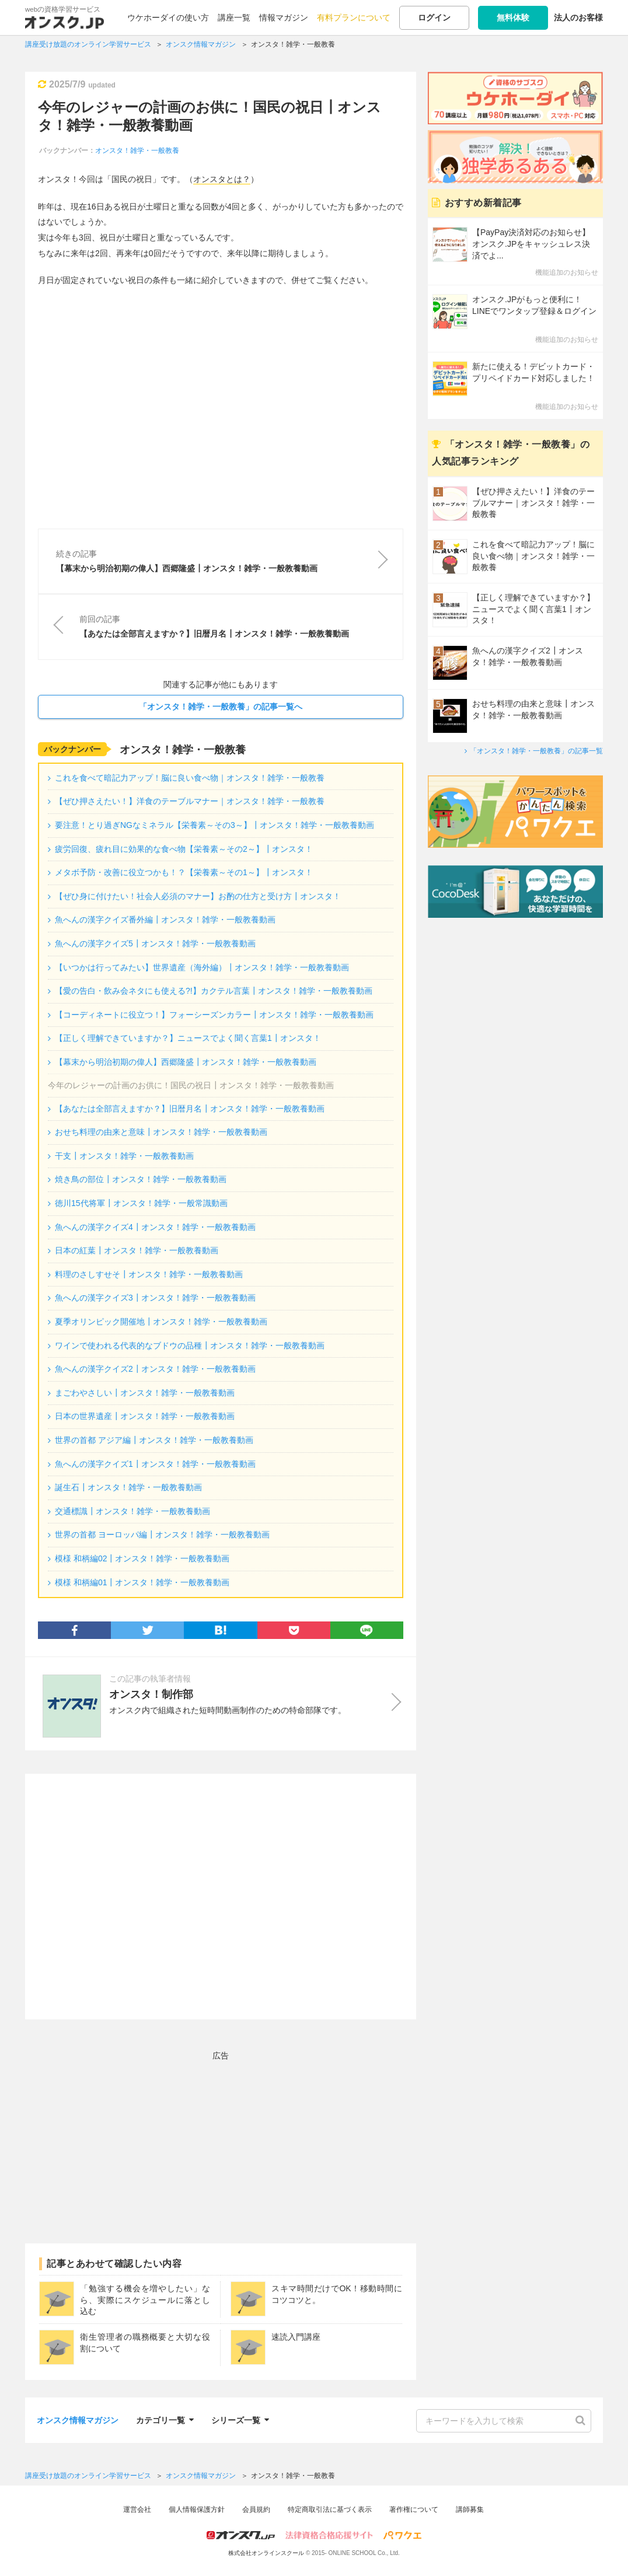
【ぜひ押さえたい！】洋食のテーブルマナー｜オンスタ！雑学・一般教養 (190, 801)
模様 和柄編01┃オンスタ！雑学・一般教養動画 (142, 1582)
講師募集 (470, 2509)
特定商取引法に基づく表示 (330, 2509)
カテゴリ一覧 (165, 2419)
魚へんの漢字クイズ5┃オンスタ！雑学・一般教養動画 (155, 943)
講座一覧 (234, 17)
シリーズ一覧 (240, 2419)
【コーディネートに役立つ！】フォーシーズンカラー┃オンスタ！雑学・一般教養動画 (214, 1014)
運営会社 (137, 2509)
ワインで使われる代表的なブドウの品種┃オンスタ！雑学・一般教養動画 (190, 1345)
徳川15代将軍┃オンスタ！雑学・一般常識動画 (141, 1203)
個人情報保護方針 (197, 2509)
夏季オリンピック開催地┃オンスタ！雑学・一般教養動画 (161, 1321)
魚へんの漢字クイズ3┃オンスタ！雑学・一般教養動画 (155, 1297)
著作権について (413, 2509)
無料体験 (513, 17)
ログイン (434, 17)
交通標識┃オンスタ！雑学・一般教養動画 (132, 1511)
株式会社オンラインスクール (266, 2553)
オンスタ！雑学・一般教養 (137, 150)
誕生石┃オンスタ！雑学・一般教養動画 (128, 1487)
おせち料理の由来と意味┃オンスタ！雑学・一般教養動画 (161, 1132)
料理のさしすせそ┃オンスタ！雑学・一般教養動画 (149, 1274)
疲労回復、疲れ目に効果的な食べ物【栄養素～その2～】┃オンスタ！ (184, 849)
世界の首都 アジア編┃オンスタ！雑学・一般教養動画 (154, 1440)
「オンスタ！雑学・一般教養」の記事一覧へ (220, 706)
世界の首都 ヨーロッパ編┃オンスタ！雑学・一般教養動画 (162, 1534)
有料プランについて (353, 17)
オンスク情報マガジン (77, 2420)
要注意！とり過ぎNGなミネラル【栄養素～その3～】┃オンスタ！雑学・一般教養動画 (214, 825)
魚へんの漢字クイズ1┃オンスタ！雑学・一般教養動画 (155, 1464)
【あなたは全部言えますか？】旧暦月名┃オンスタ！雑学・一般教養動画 (190, 1108)
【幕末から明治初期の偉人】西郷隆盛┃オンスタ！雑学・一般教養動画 (185, 1062)
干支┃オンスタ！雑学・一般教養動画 (124, 1156)
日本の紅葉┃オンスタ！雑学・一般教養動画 (136, 1250)
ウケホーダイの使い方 (168, 17)
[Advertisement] (220, 1896)
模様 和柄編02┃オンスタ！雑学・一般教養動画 (142, 1558)
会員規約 (256, 2509)
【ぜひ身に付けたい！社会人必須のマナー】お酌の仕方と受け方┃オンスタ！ (198, 896)
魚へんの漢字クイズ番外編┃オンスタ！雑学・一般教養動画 (165, 919)
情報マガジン (283, 17)
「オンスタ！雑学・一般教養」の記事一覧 (536, 751)
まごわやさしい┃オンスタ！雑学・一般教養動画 (145, 1392)
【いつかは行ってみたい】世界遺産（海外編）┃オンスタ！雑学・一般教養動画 (202, 967)
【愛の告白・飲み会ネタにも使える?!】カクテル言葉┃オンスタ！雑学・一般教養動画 (213, 990)
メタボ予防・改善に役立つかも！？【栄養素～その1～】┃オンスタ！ (184, 872)
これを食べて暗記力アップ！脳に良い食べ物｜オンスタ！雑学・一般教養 (190, 777)
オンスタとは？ (221, 179)
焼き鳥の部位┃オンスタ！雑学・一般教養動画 (140, 1179)
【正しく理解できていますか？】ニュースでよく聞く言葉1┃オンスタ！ (188, 1038)
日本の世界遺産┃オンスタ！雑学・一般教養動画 (145, 1416)
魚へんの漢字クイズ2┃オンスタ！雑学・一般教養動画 (155, 1368)
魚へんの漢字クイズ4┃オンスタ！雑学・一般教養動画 (155, 1227)
